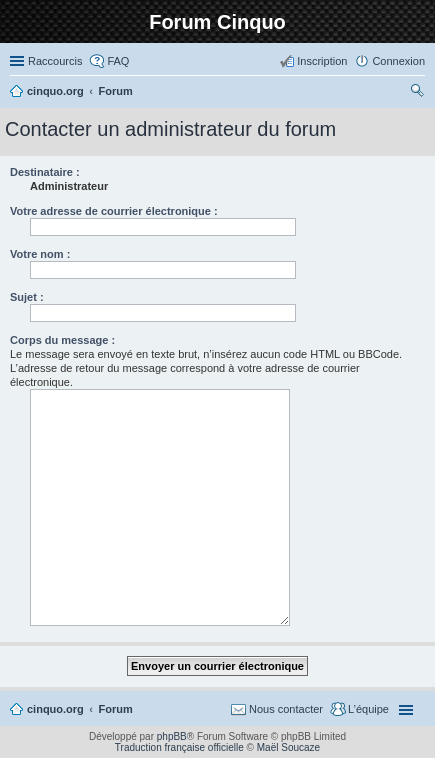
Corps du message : (62, 340)
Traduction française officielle (179, 747)
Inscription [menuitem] (322, 61)
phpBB (172, 736)
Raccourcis (55, 61)
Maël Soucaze (288, 747)
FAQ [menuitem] (118, 61)
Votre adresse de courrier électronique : (114, 211)
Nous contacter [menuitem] (286, 709)
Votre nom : (40, 254)
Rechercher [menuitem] (417, 93)
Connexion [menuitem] (398, 61)
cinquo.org (55, 709)
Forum (116, 709)
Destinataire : (45, 172)
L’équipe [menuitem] (368, 709)
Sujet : (27, 297)
